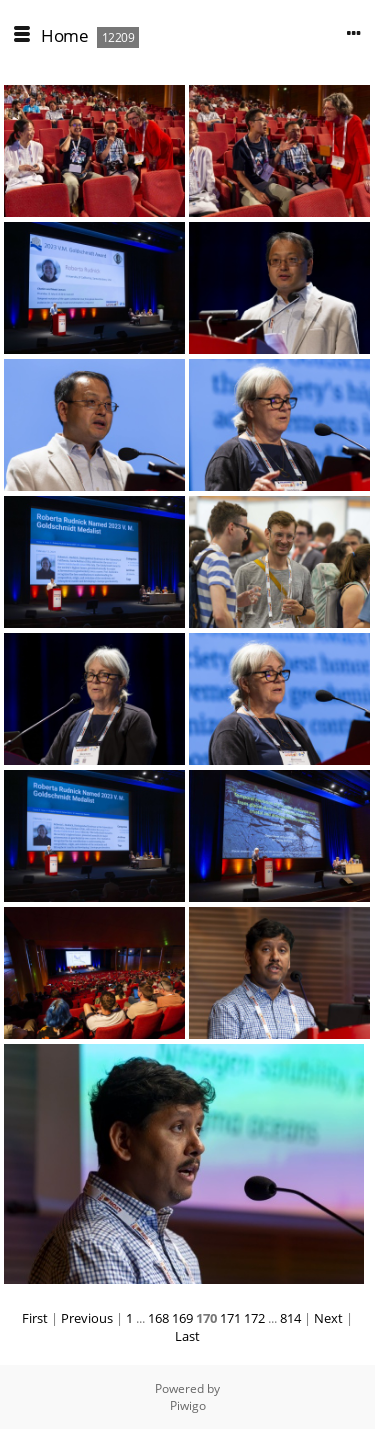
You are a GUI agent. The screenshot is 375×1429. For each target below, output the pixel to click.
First (35, 1318)
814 (290, 1318)
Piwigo (188, 1405)
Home (64, 35)
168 (158, 1318)
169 (182, 1318)
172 (254, 1318)
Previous (87, 1318)
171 (230, 1318)
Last (187, 1336)
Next (328, 1318)
